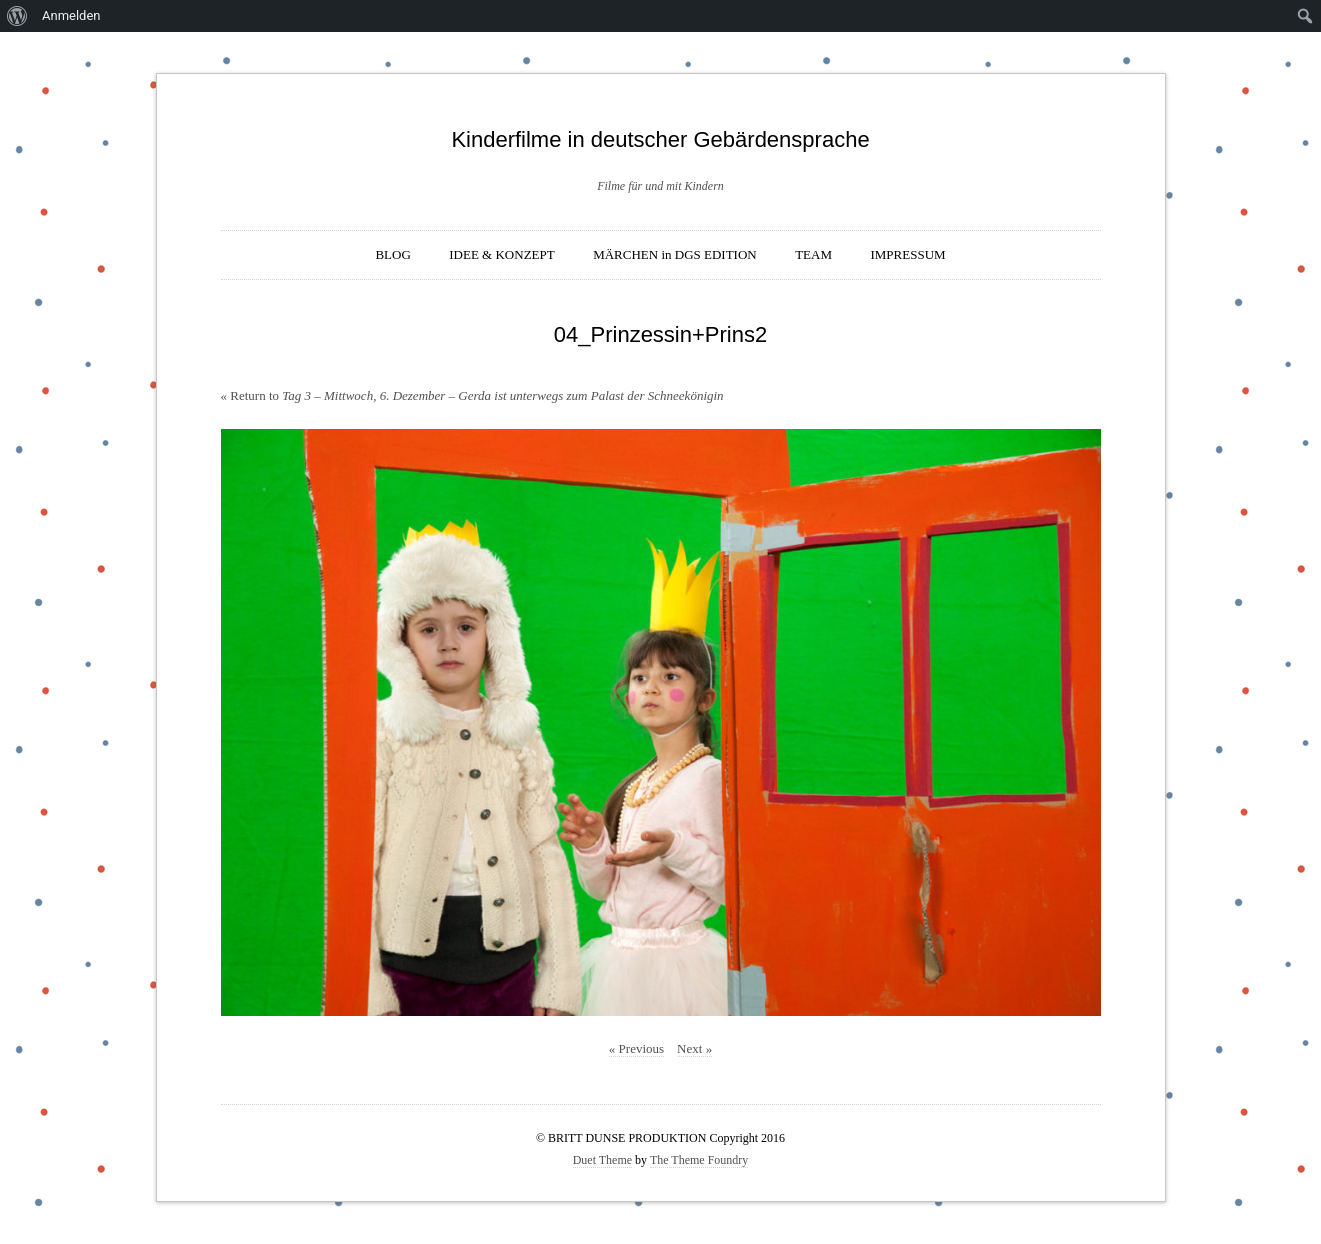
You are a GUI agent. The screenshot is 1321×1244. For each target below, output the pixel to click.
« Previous (636, 1048)
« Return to (472, 395)
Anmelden (71, 15)
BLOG (392, 254)
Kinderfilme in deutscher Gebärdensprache (660, 139)
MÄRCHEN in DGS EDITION (675, 254)
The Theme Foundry (699, 1160)
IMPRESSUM (907, 254)
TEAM (813, 254)
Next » (694, 1048)
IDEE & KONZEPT (501, 254)
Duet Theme (602, 1160)
